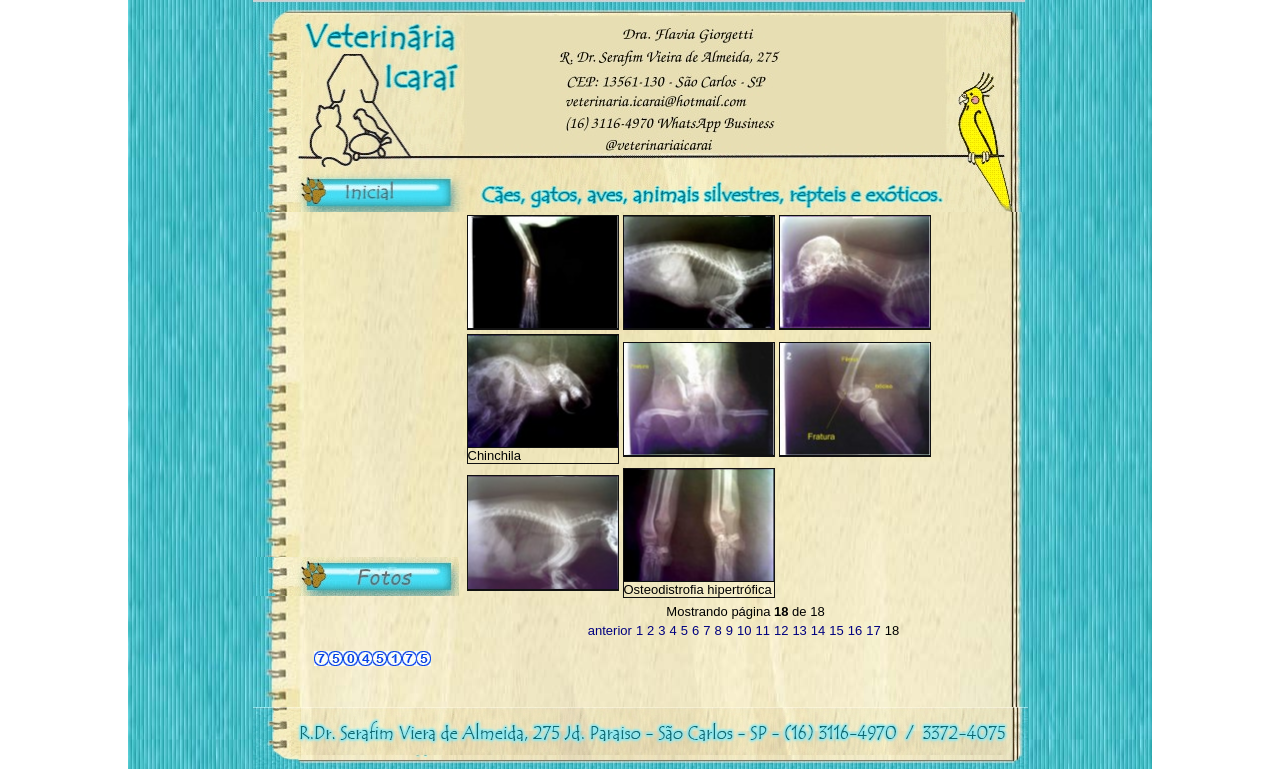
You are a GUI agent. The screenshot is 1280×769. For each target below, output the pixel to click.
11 (762, 630)
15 (836, 630)
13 (799, 630)
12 (781, 630)
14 (818, 630)
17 (873, 630)
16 (855, 630)
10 (744, 630)
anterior (610, 630)
